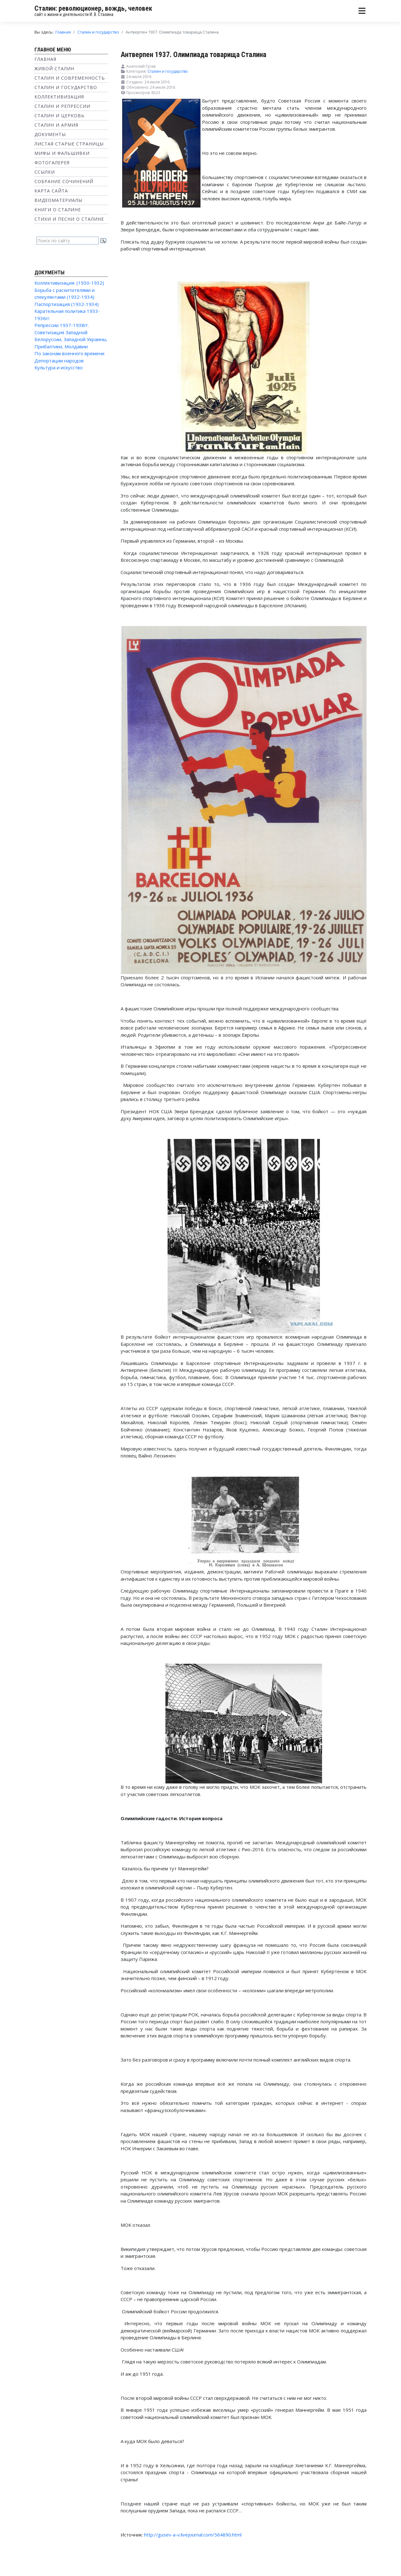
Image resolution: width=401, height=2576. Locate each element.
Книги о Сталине (57, 210)
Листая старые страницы (69, 144)
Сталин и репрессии (62, 106)
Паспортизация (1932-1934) (66, 304)
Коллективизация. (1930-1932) (69, 283)
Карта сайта (51, 191)
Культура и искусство (58, 367)
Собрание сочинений (63, 181)
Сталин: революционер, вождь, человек (93, 8)
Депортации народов (59, 360)
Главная (45, 59)
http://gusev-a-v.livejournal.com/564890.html (193, 2534)
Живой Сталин (54, 68)
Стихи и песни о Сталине (69, 219)
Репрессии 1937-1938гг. (61, 325)
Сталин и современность (69, 78)
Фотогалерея (52, 163)
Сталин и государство (65, 87)
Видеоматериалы (58, 200)
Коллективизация (59, 97)
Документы (50, 134)
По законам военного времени (69, 353)
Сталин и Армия (56, 125)
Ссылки (44, 172)
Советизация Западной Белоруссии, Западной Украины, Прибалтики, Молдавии (70, 339)
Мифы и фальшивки (62, 153)
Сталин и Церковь (59, 116)
